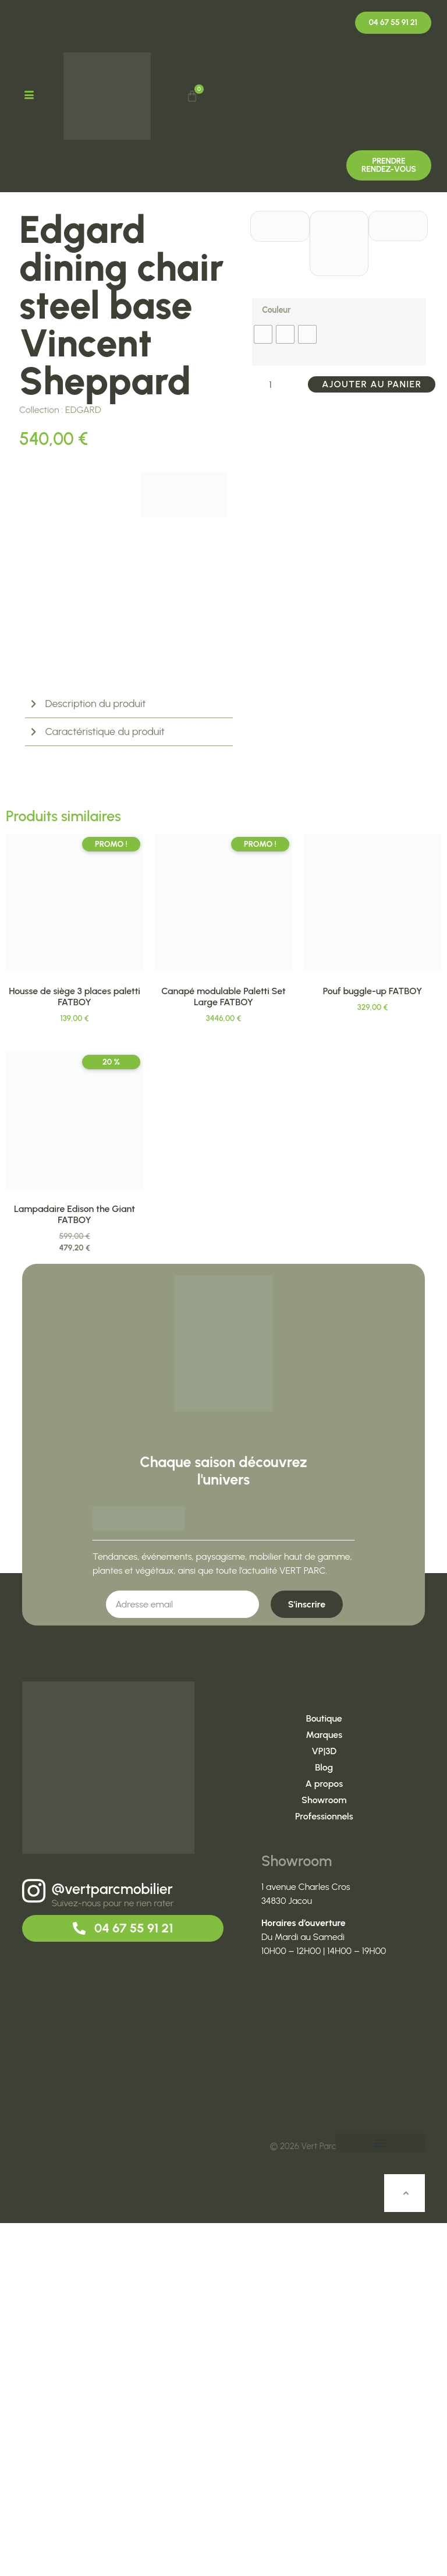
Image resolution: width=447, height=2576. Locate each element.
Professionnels (324, 2169)
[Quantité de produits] (274, 384)
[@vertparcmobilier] (33, 2244)
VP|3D (323, 2104)
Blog (324, 2120)
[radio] (263, 334)
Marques (324, 2088)
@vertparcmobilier (112, 2241)
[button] (380, 2496)
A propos (324, 2137)
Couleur (276, 310)
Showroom (324, 2153)
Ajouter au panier (371, 384)
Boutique (324, 2071)
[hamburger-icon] (30, 96)
